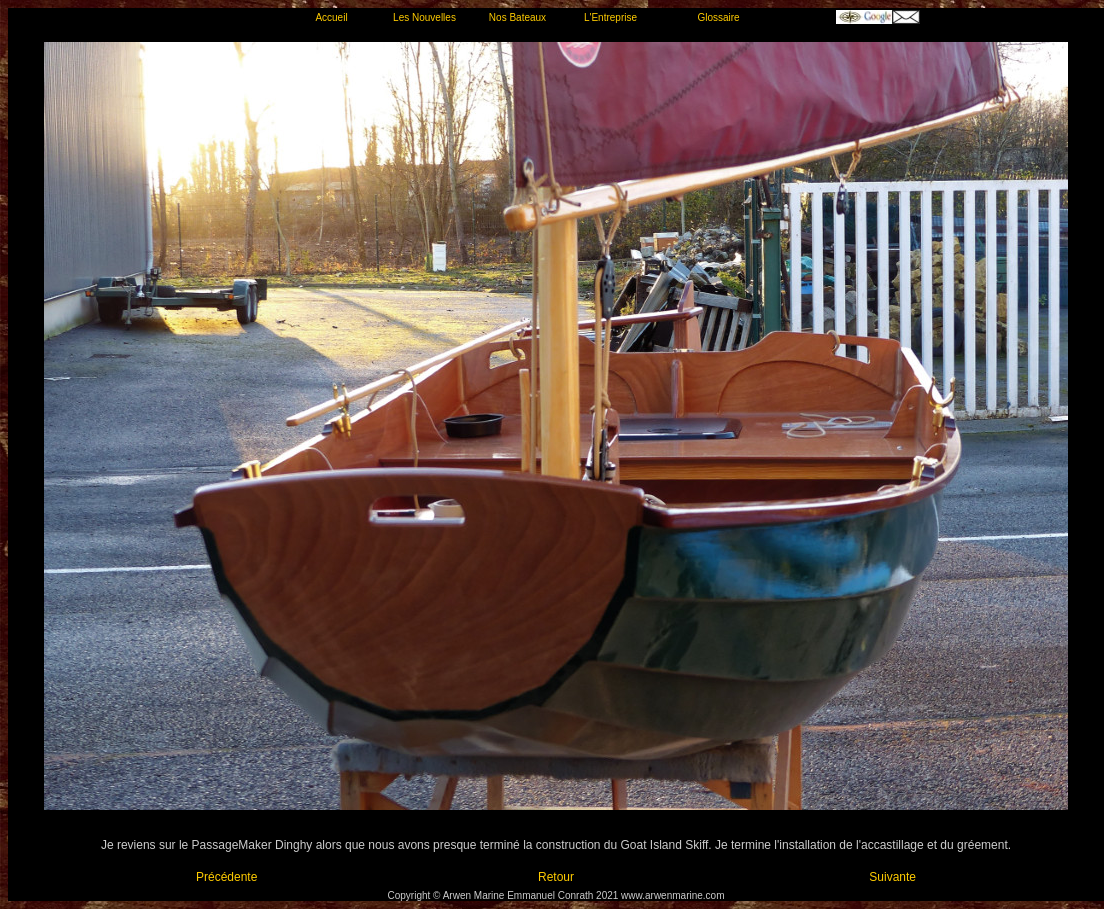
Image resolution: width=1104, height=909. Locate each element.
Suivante (892, 877)
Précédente (226, 877)
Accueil (331, 17)
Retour (556, 877)
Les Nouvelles (424, 17)
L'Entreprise (610, 17)
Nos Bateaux (517, 17)
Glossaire (718, 17)
